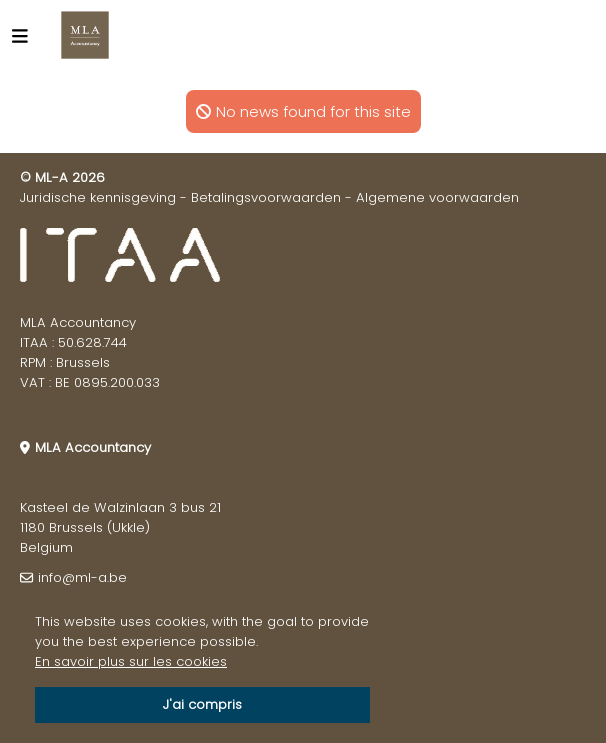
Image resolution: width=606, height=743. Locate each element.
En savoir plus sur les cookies (131, 661)
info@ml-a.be (82, 577)
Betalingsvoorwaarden (266, 197)
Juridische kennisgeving (98, 197)
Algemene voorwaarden (437, 197)
